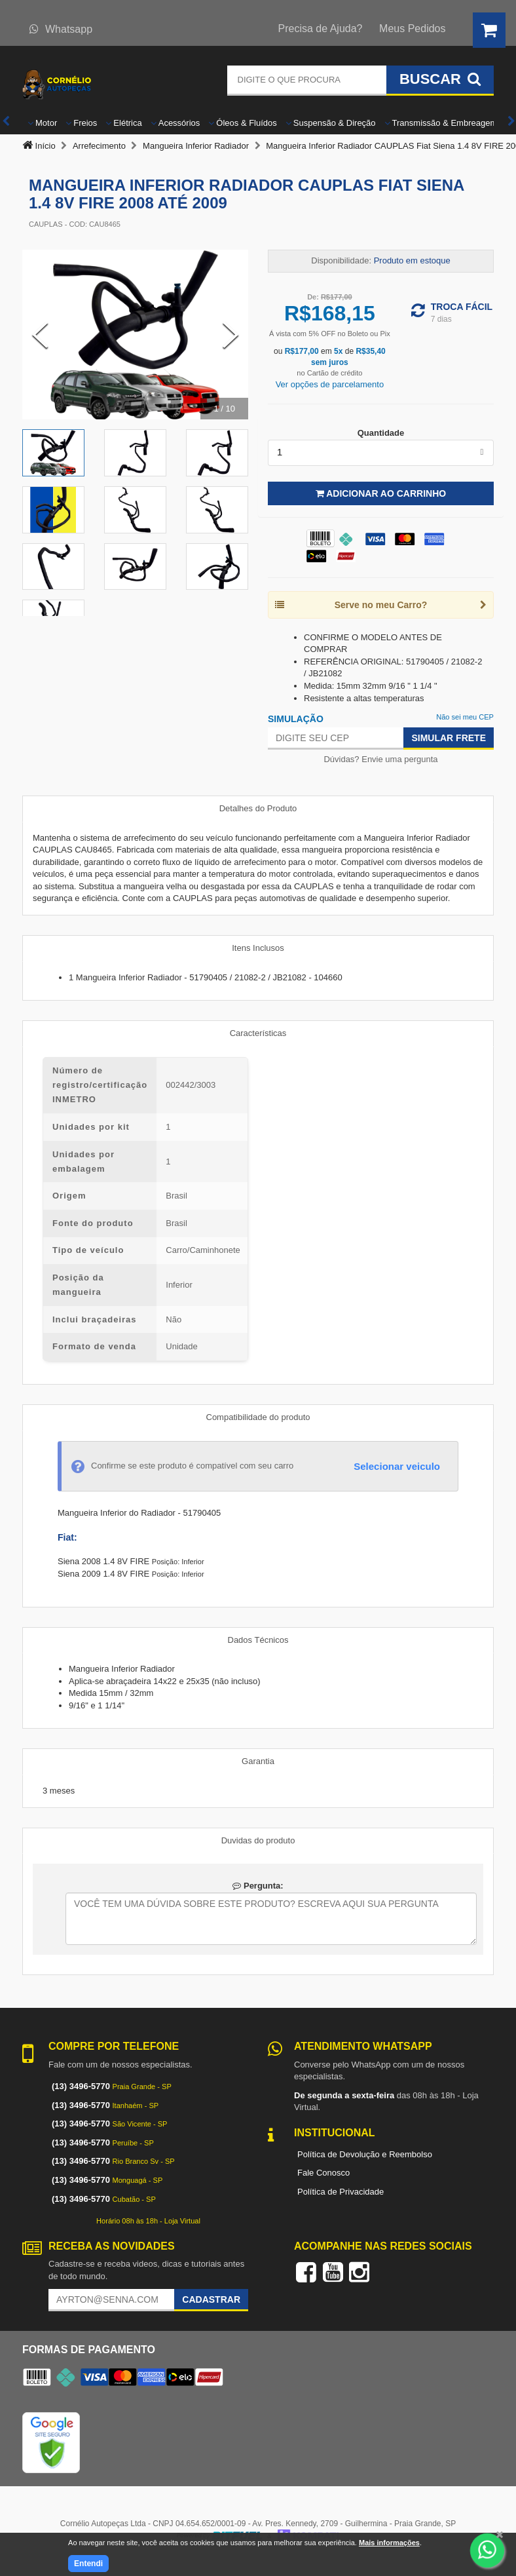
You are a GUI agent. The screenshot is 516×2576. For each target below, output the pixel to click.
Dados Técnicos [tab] (258, 1640)
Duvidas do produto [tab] (258, 1840)
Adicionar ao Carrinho (381, 493)
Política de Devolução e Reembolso (364, 2154)
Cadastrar (211, 2299)
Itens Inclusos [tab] (258, 948)
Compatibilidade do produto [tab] (258, 1417)
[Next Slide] (230, 335)
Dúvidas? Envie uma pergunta (380, 759)
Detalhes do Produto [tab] (258, 808)
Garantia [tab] (258, 1761)
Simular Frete (448, 738)
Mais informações (389, 2543)
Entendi (88, 2563)
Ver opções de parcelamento (330, 384)
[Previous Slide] (40, 335)
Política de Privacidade (340, 2192)
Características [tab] (258, 1033)
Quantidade (381, 433)
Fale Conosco (323, 2173)
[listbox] (381, 453)
